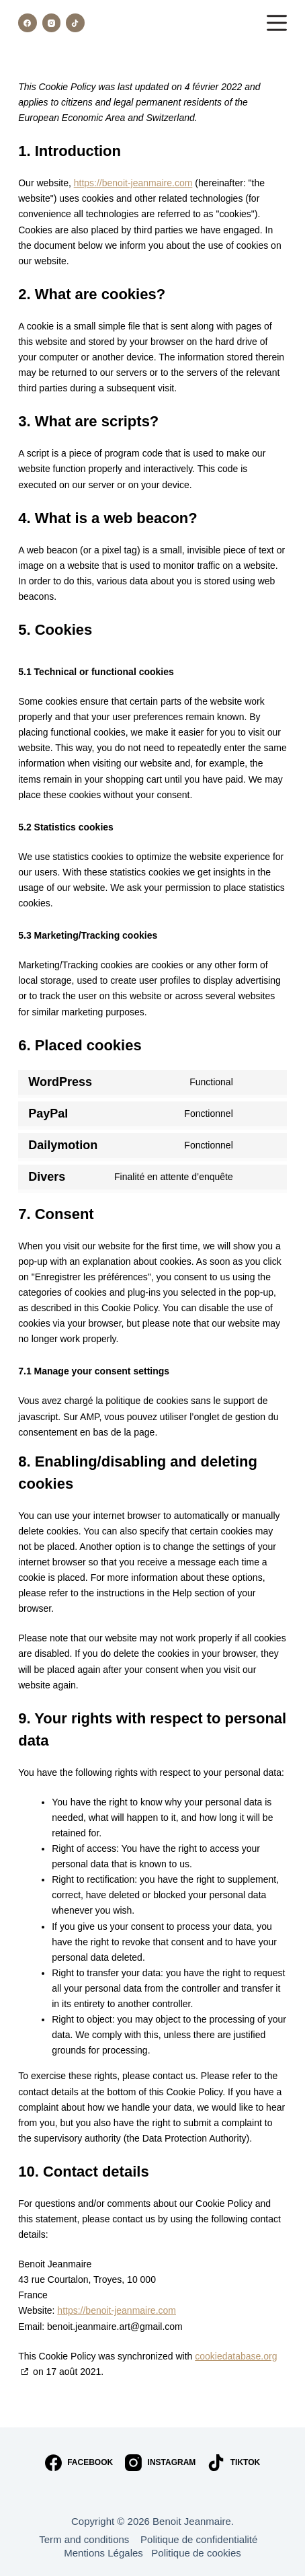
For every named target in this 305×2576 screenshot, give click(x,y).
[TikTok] (75, 22)
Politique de (179, 2553)
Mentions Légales (107, 2553)
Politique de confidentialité (203, 2539)
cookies (224, 2553)
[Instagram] (51, 22)
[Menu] (277, 23)
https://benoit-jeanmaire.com (133, 183)
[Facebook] (27, 22)
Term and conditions (89, 2539)
